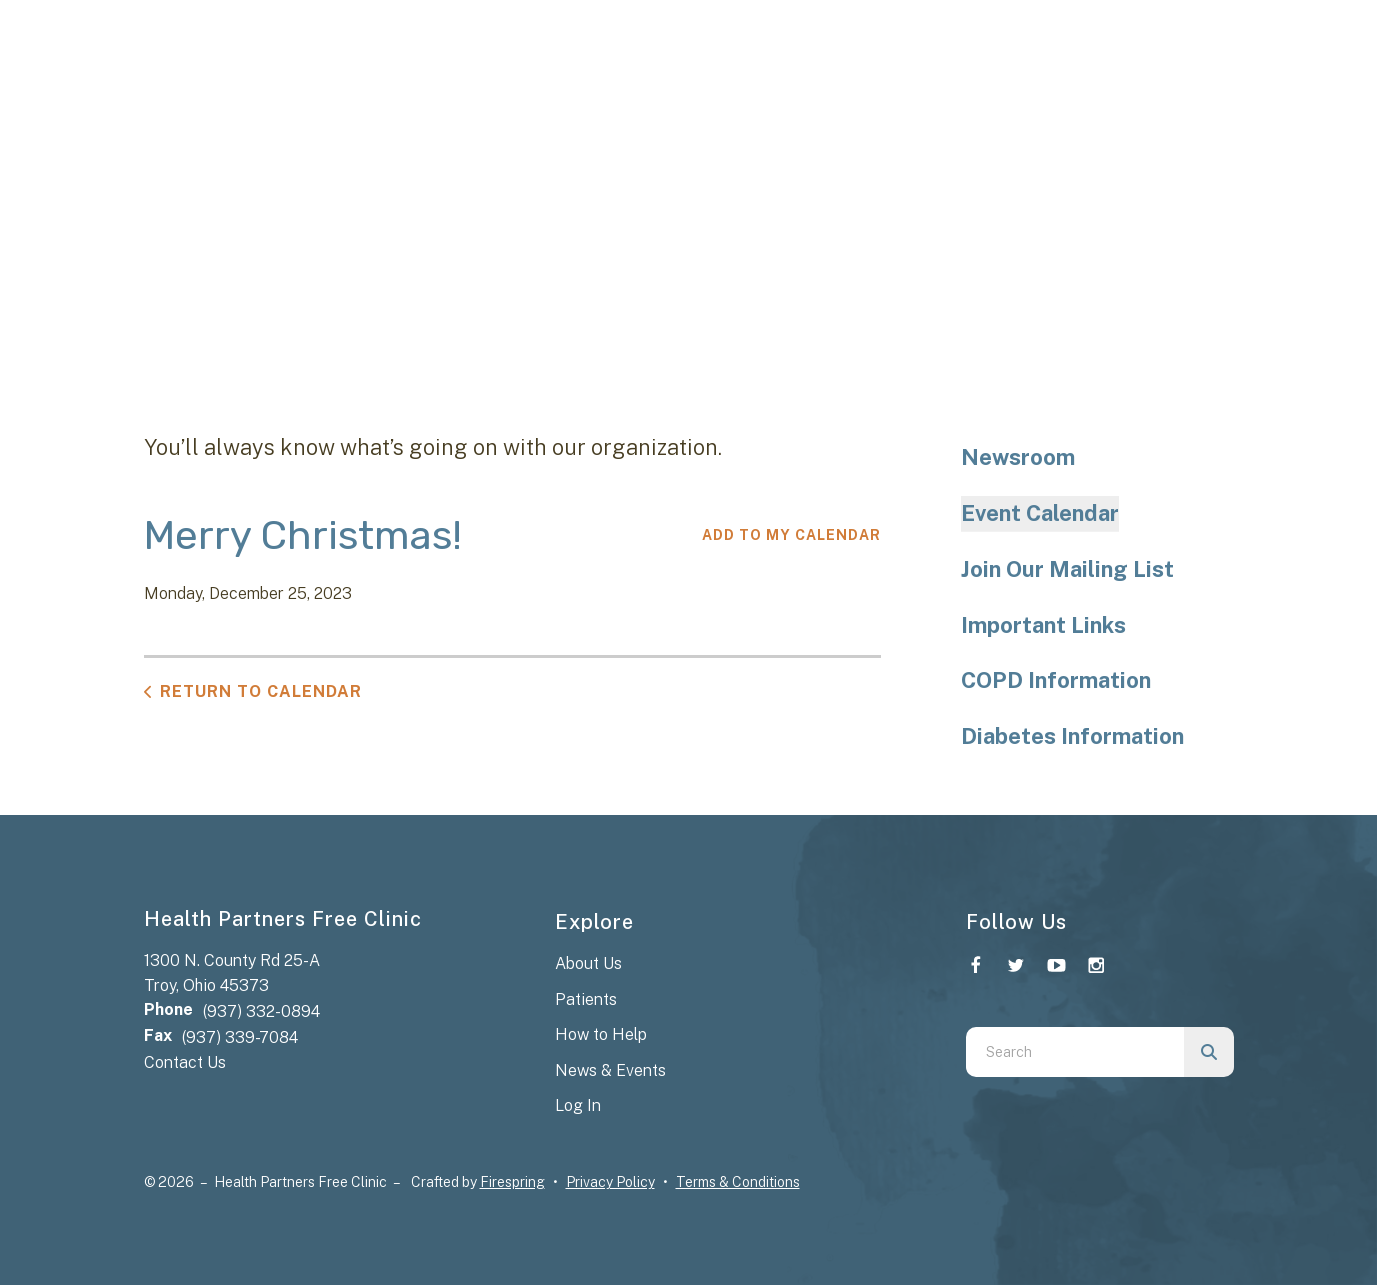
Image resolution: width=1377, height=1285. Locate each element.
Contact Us (185, 1062)
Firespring (512, 1182)
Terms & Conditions (738, 1182)
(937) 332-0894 (261, 1011)
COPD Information (1056, 680)
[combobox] (1075, 1052)
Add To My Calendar (791, 535)
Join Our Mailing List (1067, 569)
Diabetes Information (1072, 736)
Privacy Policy (610, 1182)
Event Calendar (1040, 513)
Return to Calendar (261, 691)
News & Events (610, 1070)
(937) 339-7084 (240, 1037)
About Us (588, 963)
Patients (586, 999)
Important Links (1043, 625)
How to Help (601, 1034)
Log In (578, 1105)
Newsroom (1018, 457)
